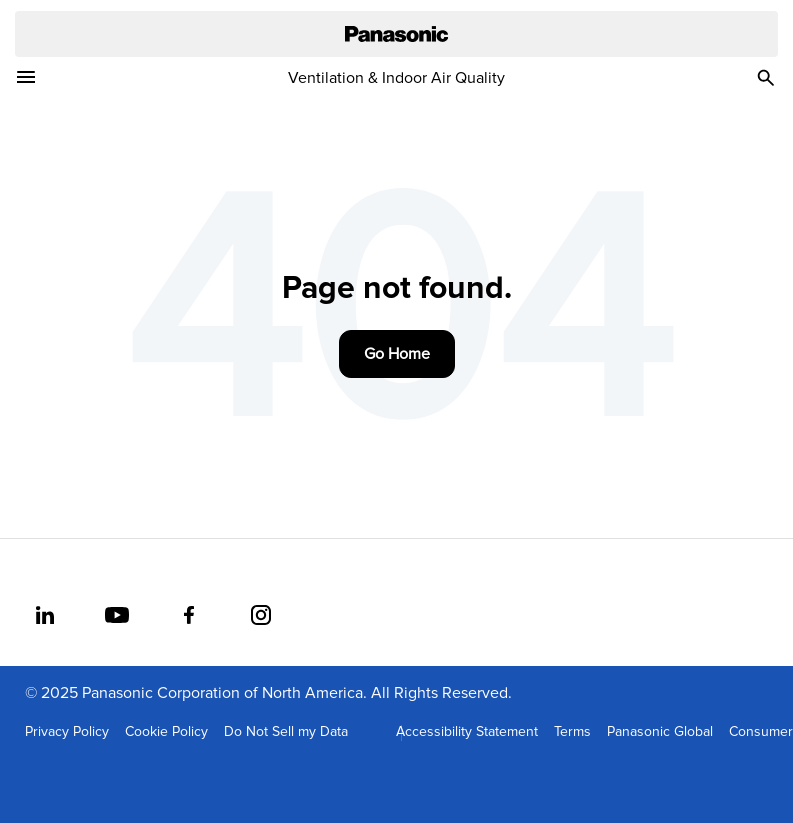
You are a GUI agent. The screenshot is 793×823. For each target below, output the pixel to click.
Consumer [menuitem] (761, 732)
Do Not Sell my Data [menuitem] (286, 732)
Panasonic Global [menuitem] (660, 732)
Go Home (397, 354)
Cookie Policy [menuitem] (166, 732)
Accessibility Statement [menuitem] (467, 732)
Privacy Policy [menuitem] (67, 732)
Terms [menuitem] (572, 732)
